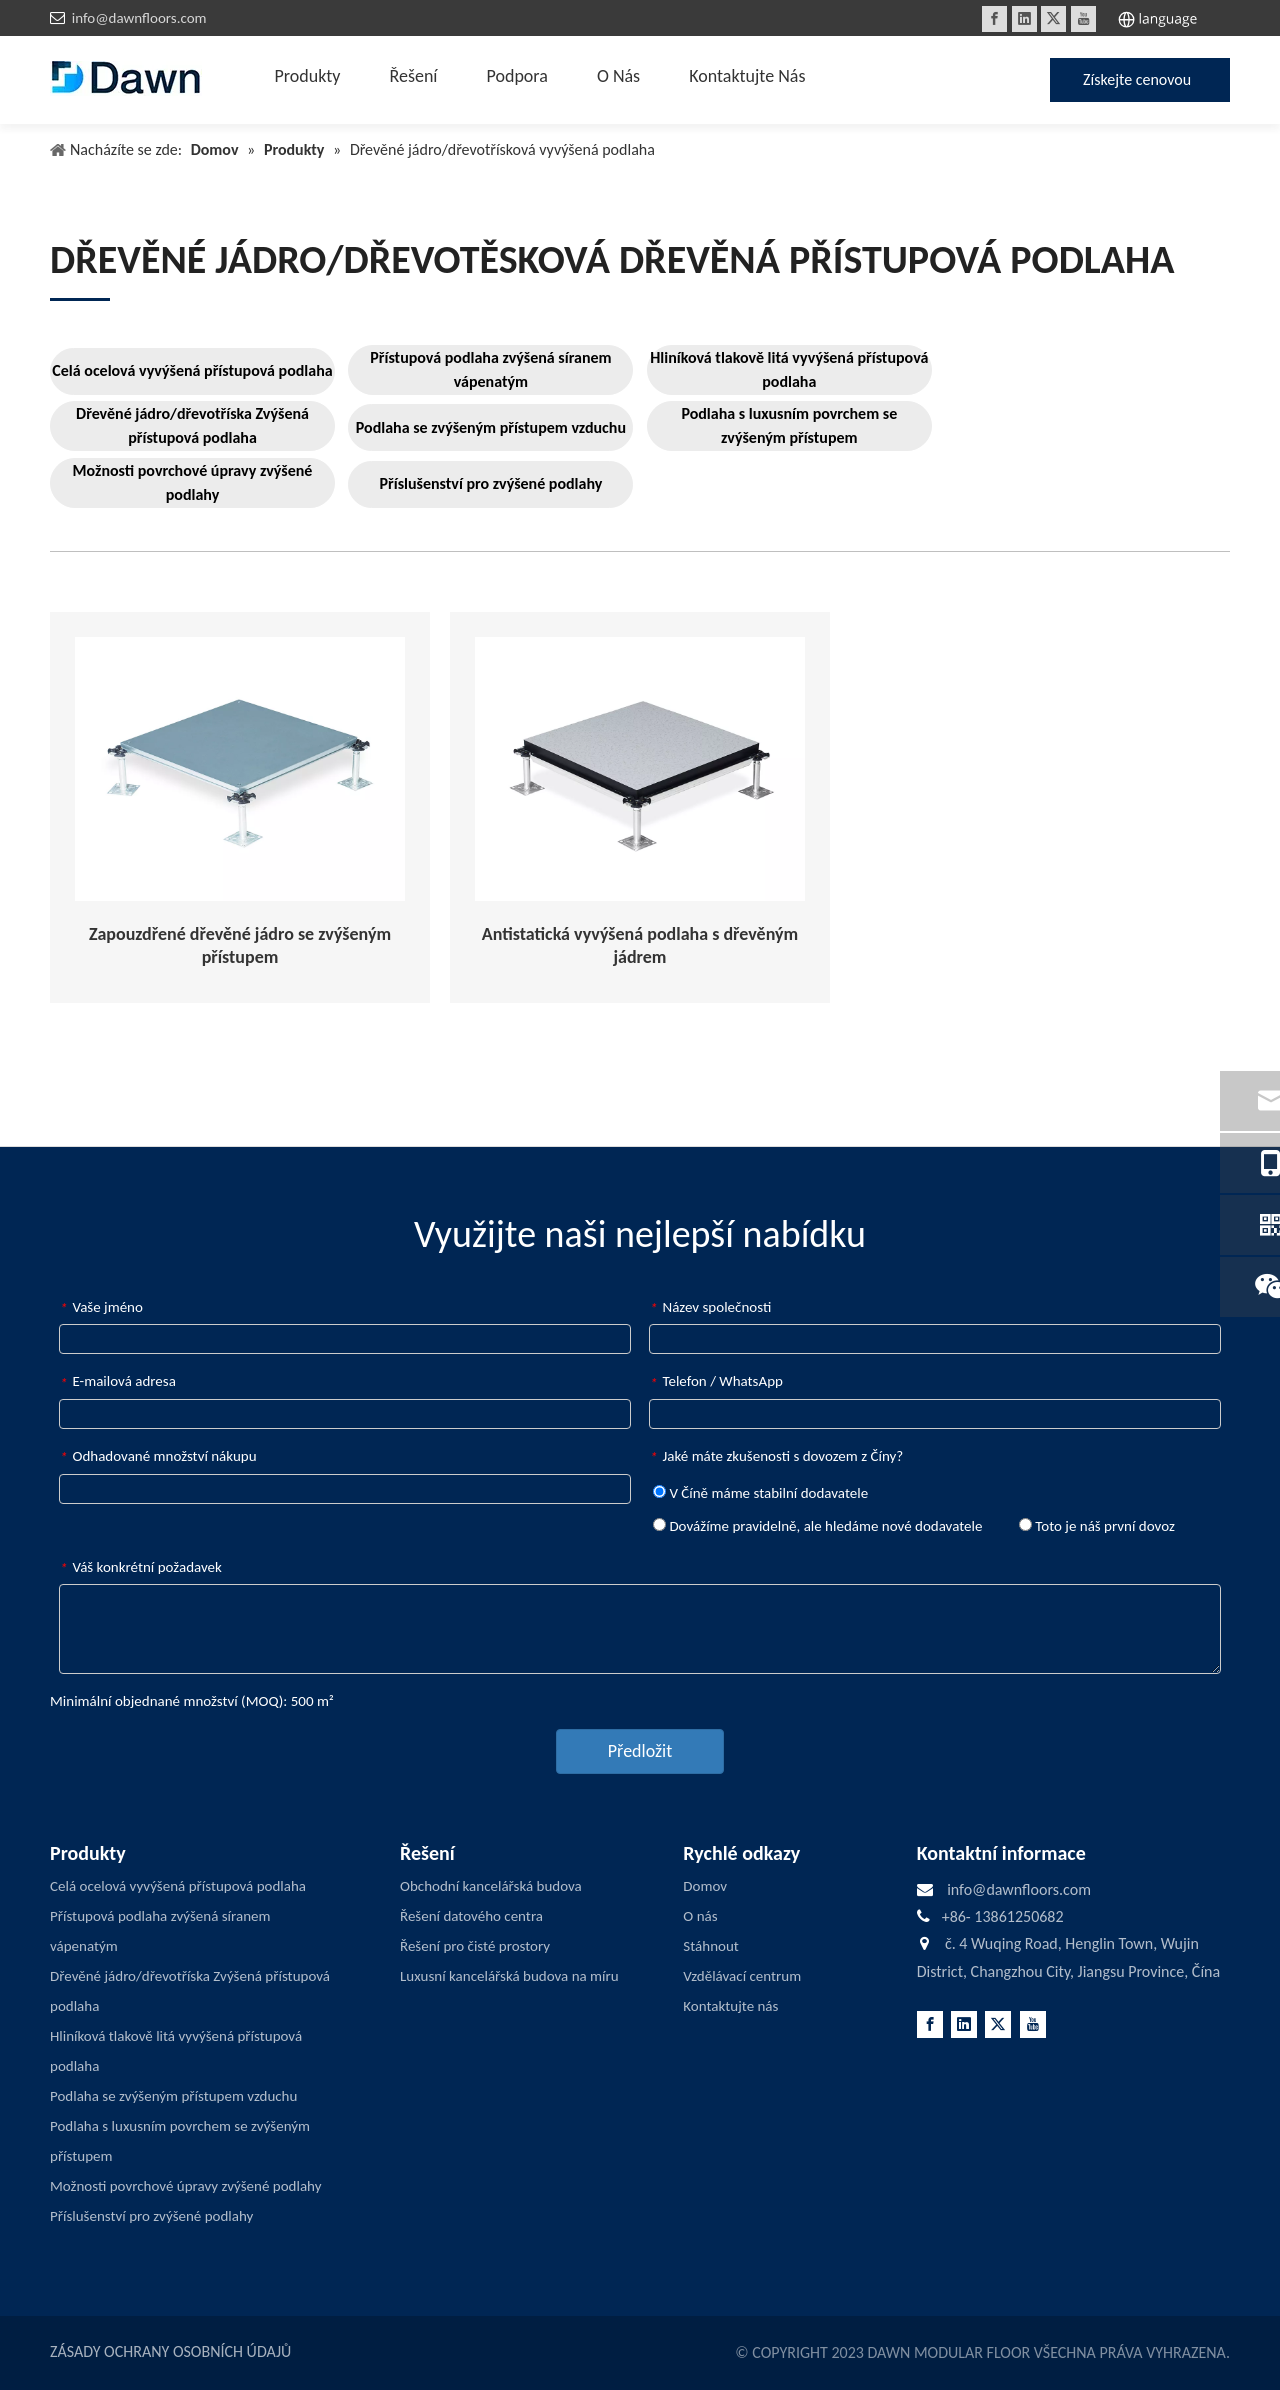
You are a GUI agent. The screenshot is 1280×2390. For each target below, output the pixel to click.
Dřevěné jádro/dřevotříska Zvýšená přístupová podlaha (192, 425)
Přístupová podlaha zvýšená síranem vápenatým (490, 369)
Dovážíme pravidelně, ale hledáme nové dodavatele (817, 1526)
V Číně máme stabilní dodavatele (760, 1493)
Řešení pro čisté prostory (475, 1946)
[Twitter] (1053, 19)
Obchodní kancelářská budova (491, 1886)
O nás (700, 1916)
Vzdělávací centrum (742, 1976)
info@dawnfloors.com (139, 18)
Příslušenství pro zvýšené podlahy (491, 483)
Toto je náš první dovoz (1097, 1526)
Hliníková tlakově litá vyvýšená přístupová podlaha (789, 369)
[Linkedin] (1024, 19)
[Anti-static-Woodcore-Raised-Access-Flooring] (640, 769)
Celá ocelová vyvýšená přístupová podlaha (192, 370)
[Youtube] (1083, 19)
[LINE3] (80, 298)
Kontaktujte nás (730, 2006)
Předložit (640, 1751)
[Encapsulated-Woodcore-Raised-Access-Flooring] (240, 769)
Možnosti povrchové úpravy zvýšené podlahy (193, 482)
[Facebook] (994, 19)
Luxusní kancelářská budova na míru (509, 1976)
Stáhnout (711, 1946)
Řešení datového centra (471, 1916)
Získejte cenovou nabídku (1137, 86)
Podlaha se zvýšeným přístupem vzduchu (491, 427)
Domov (705, 1886)
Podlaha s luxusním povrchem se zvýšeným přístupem (789, 425)
